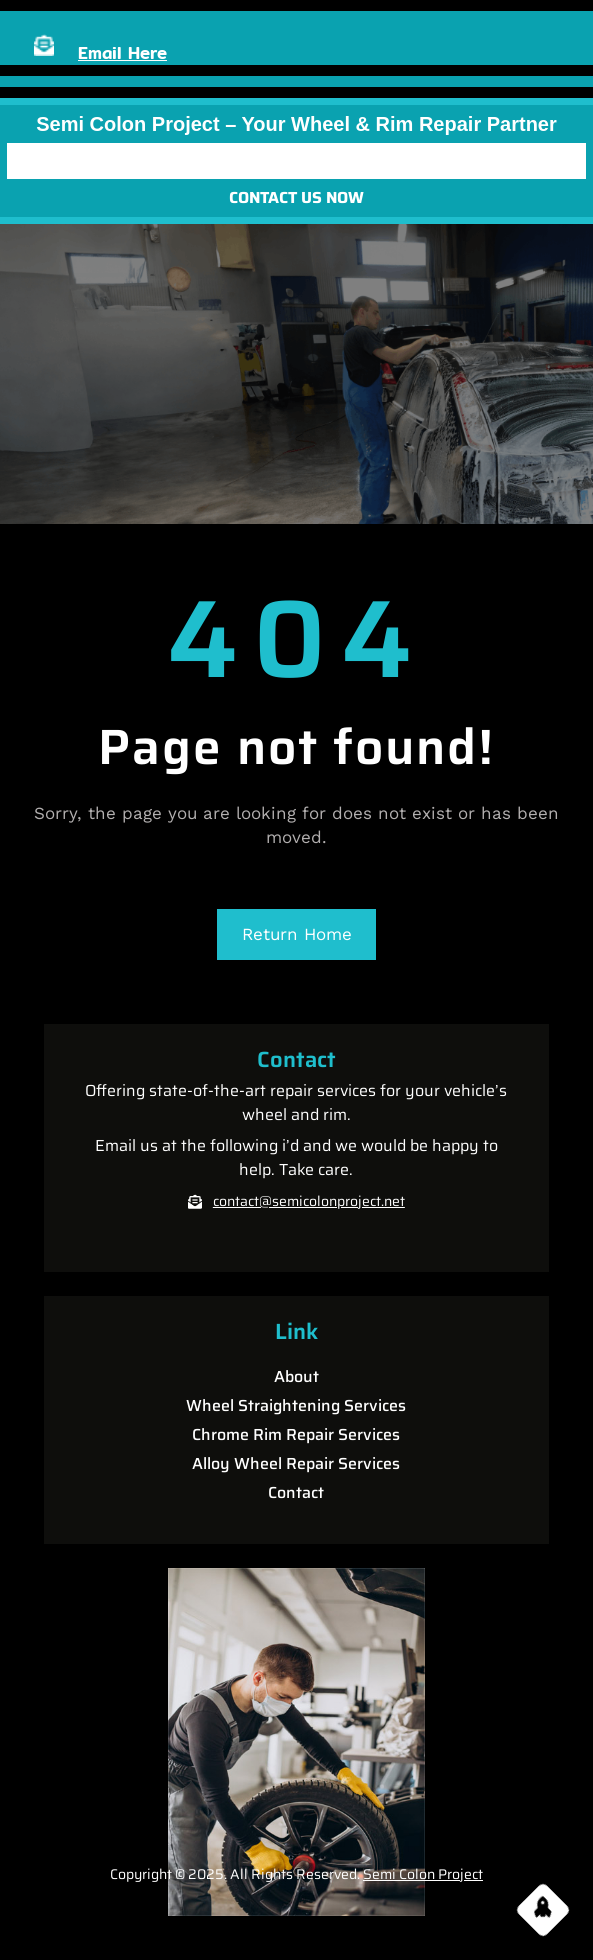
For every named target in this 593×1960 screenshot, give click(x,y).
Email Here (122, 52)
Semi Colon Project (423, 1874)
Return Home (297, 934)
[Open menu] (297, 161)
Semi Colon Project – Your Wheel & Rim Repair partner (296, 124)
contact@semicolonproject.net (309, 1201)
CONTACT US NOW (296, 197)
